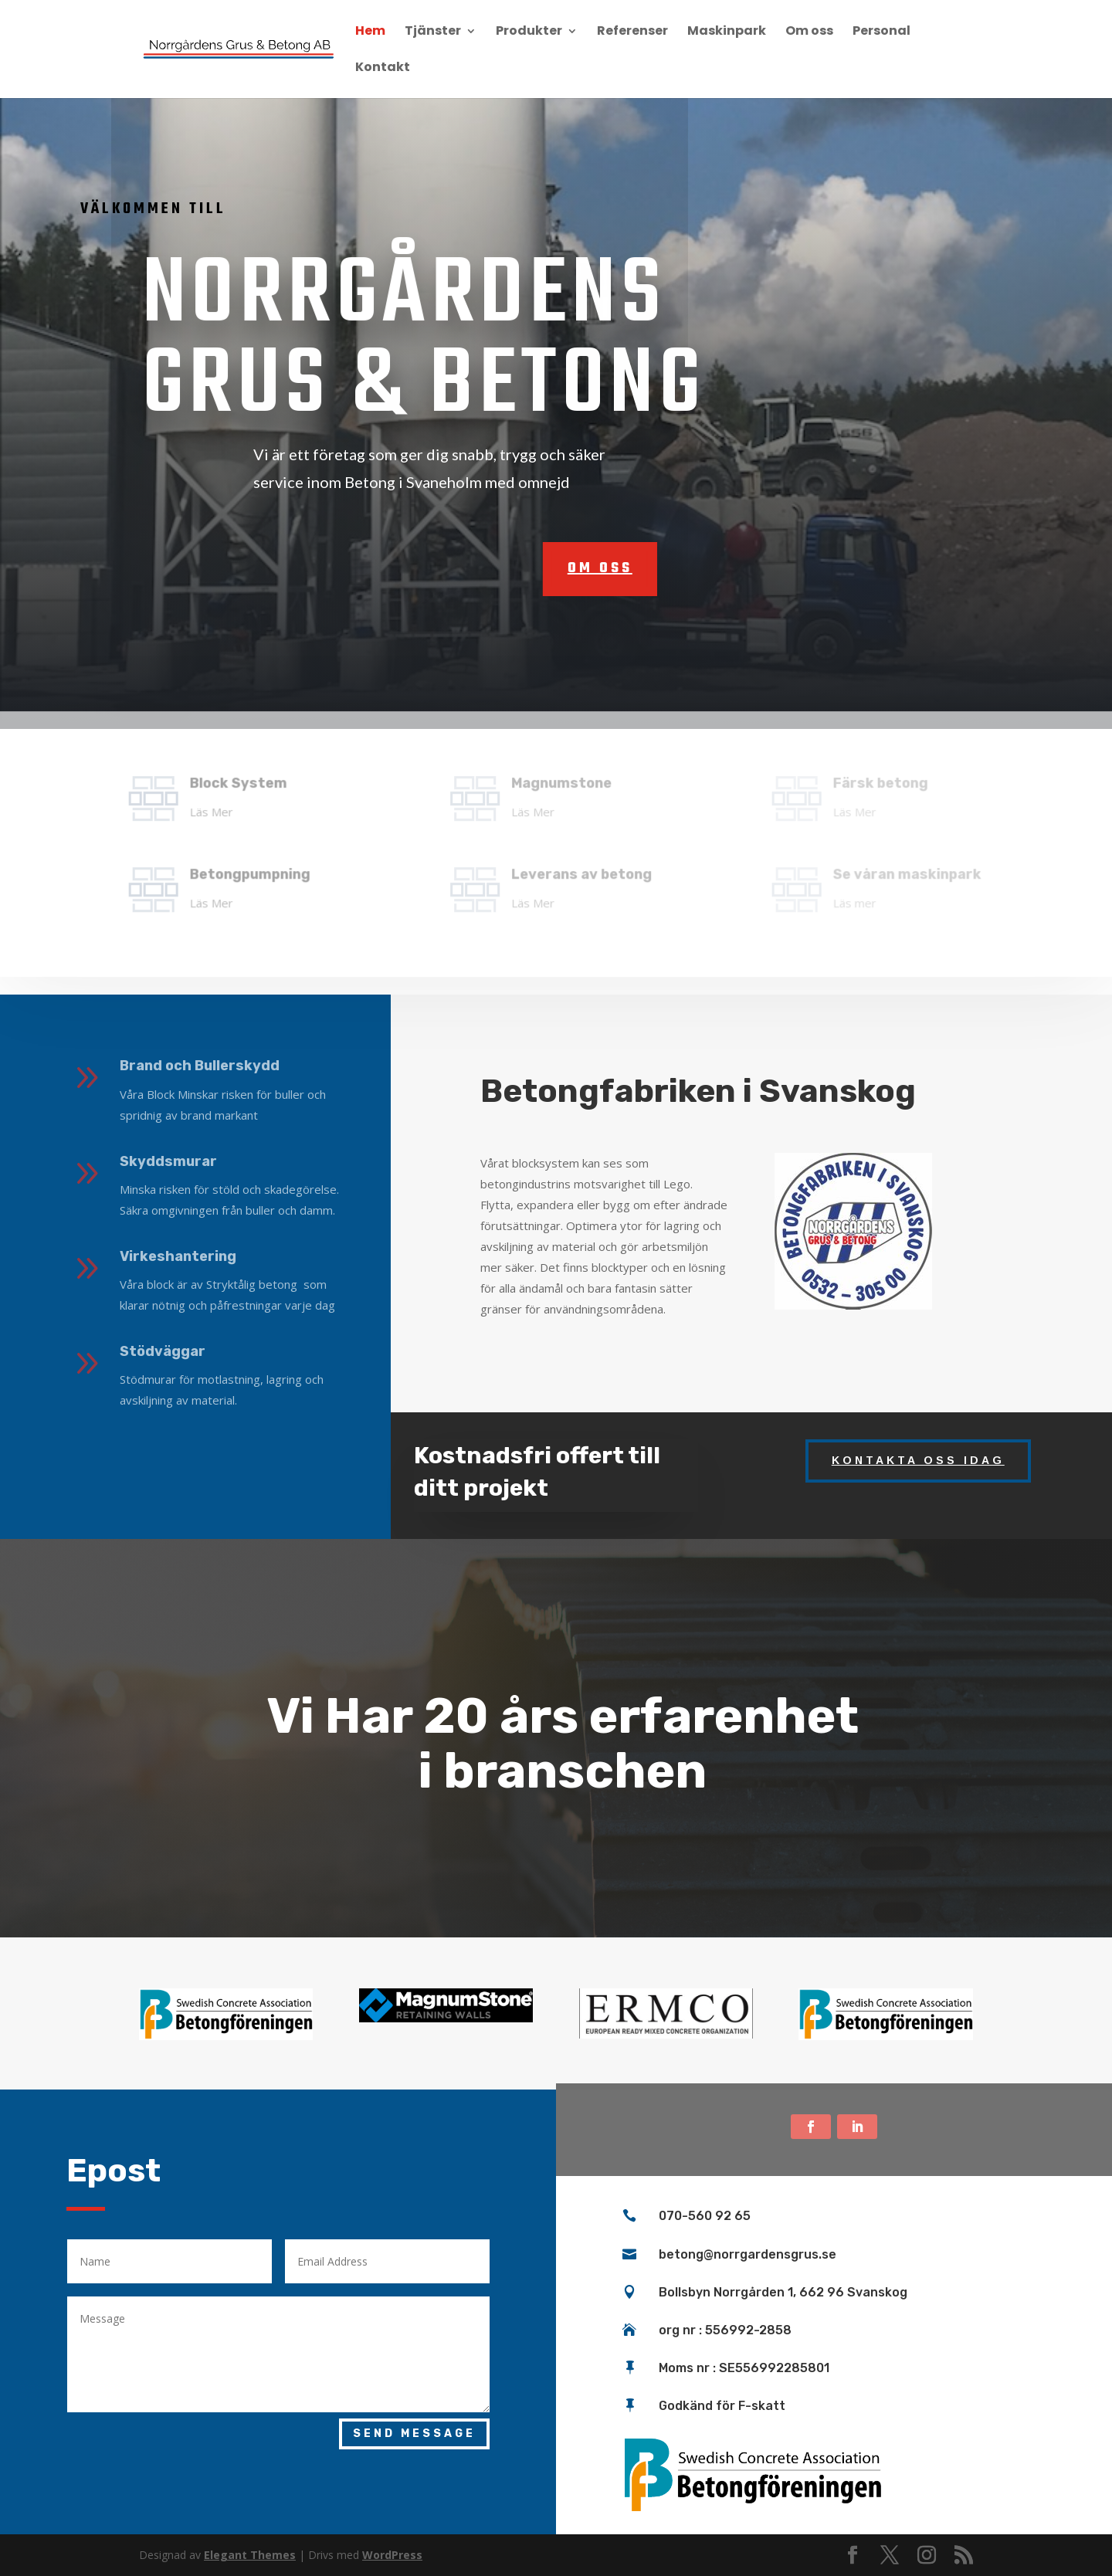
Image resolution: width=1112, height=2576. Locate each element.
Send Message (414, 2433)
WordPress (392, 2554)
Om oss (809, 32)
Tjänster (433, 32)
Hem (370, 32)
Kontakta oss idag (918, 1460)
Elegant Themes (250, 2554)
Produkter (529, 32)
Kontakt (382, 69)
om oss (520, 569)
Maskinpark (726, 32)
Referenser (632, 32)
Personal (881, 32)
